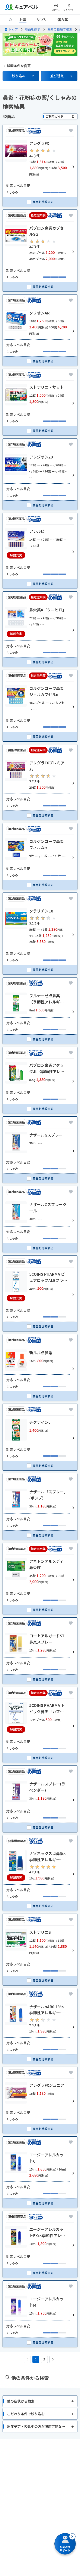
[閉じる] (72, 2536)
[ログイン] (56, 7)
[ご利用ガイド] (60, 116)
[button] (21, 76)
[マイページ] (69, 7)
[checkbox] (40, 202)
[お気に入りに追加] (71, 131)
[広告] (40, 44)
